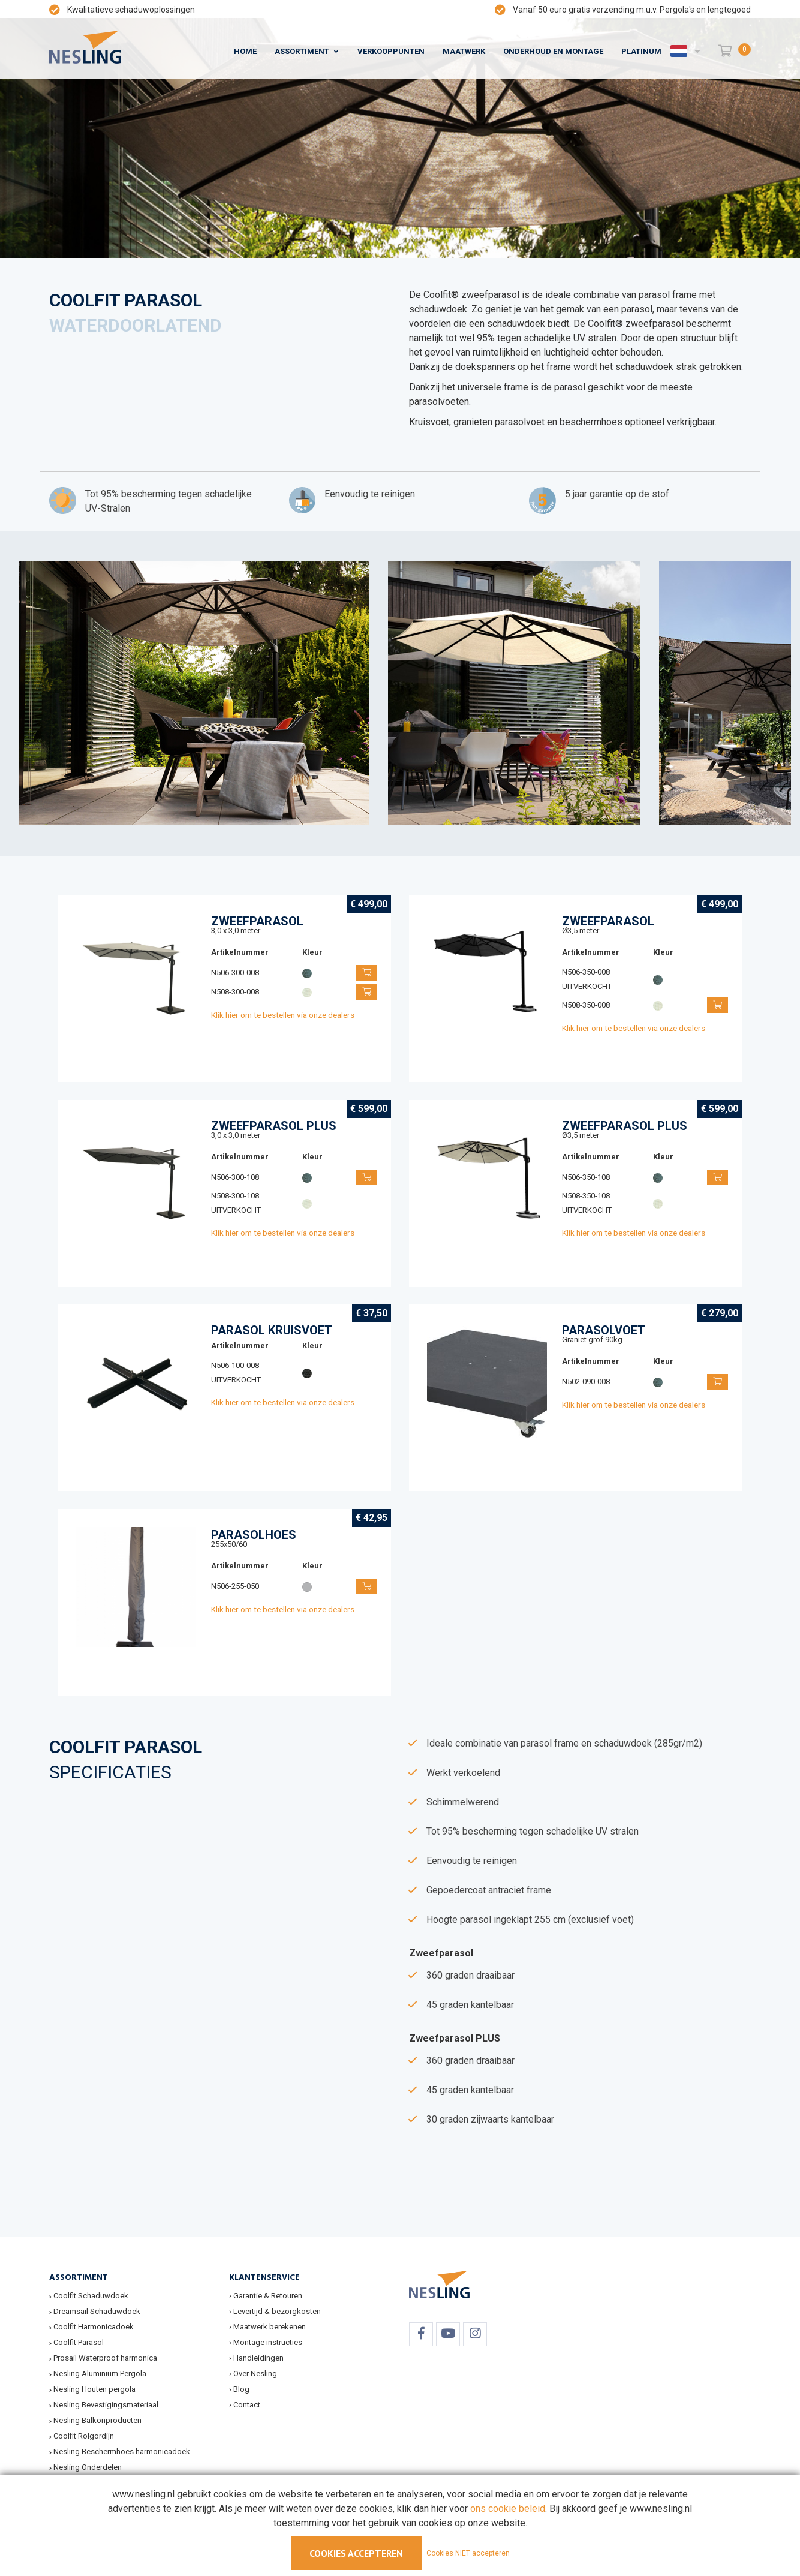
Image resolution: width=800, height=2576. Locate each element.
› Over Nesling (253, 2373)
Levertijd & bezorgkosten (277, 2311)
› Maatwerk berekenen (267, 2326)
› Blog (239, 2389)
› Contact (244, 2404)
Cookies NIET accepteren (468, 2553)
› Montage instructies (265, 2342)
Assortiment (302, 51)
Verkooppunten (391, 51)
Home (245, 51)
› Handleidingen (256, 2357)
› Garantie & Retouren (265, 2295)
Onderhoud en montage (553, 51)
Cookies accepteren (356, 2553)
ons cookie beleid (507, 2508)
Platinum (641, 51)
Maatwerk (464, 51)
